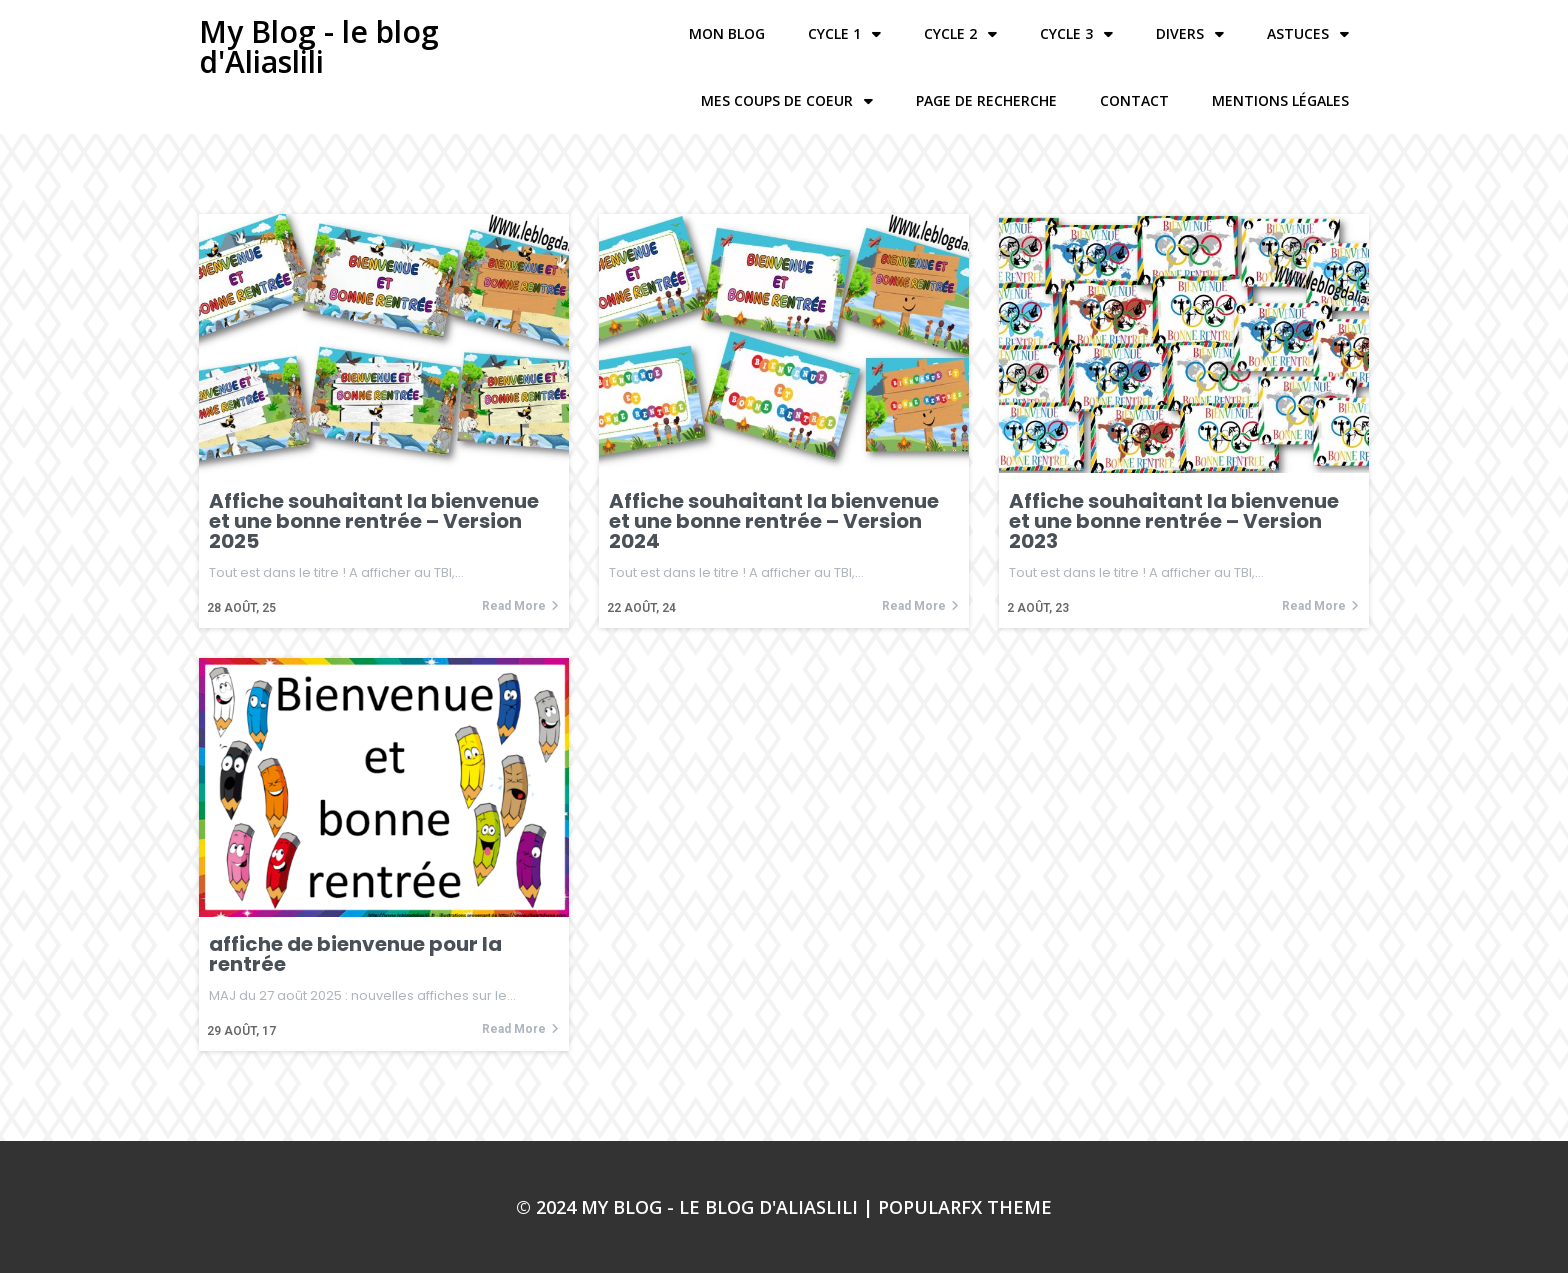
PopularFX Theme (965, 1207)
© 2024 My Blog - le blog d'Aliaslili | (697, 1207)
